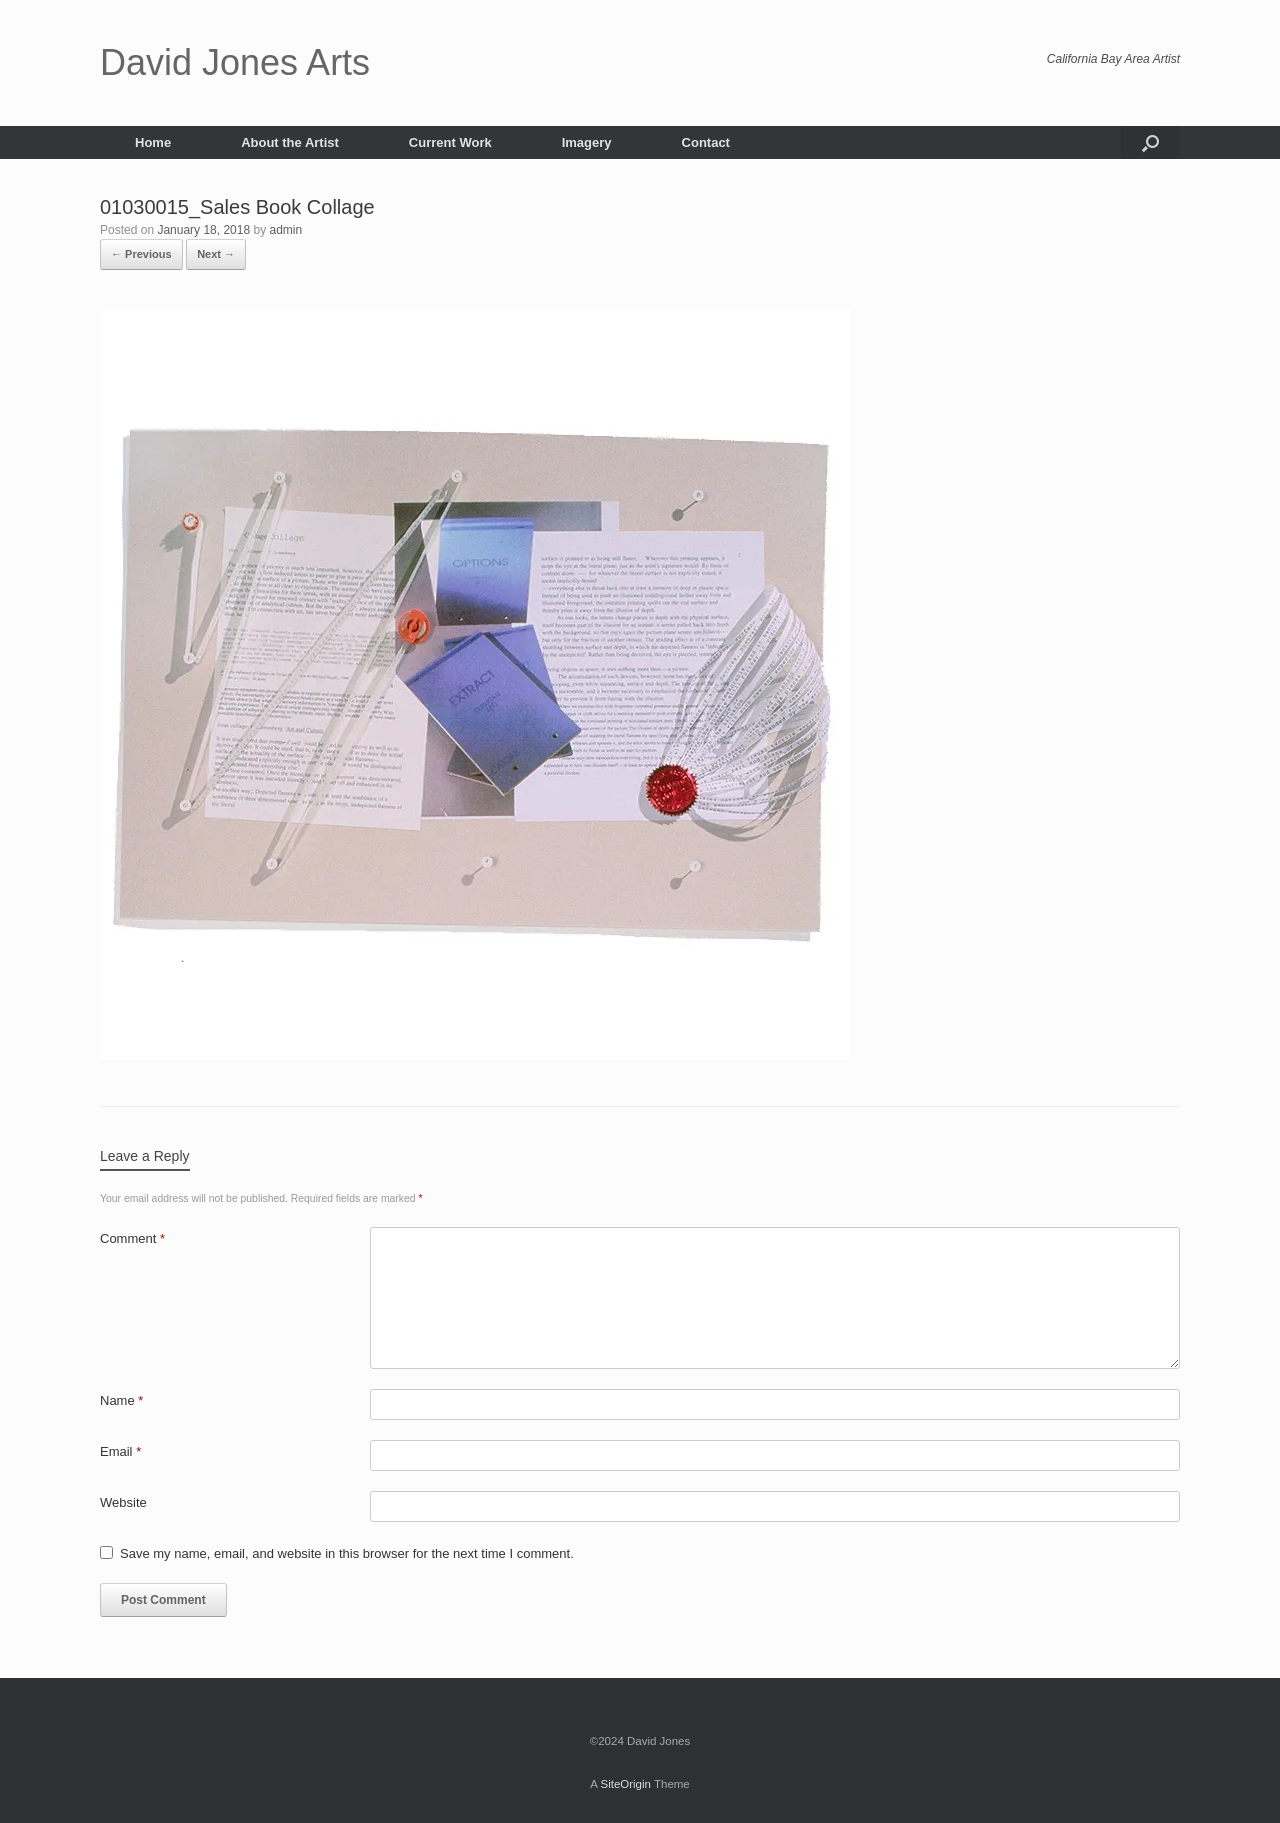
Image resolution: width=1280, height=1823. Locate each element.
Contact (706, 142)
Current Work (450, 142)
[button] (1150, 142)
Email (120, 1451)
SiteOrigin (625, 1784)
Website (123, 1502)
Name (121, 1400)
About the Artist (290, 142)
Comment (132, 1238)
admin (286, 230)
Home (153, 142)
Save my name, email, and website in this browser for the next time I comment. (347, 1553)
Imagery (587, 142)
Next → (216, 254)
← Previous (141, 254)
